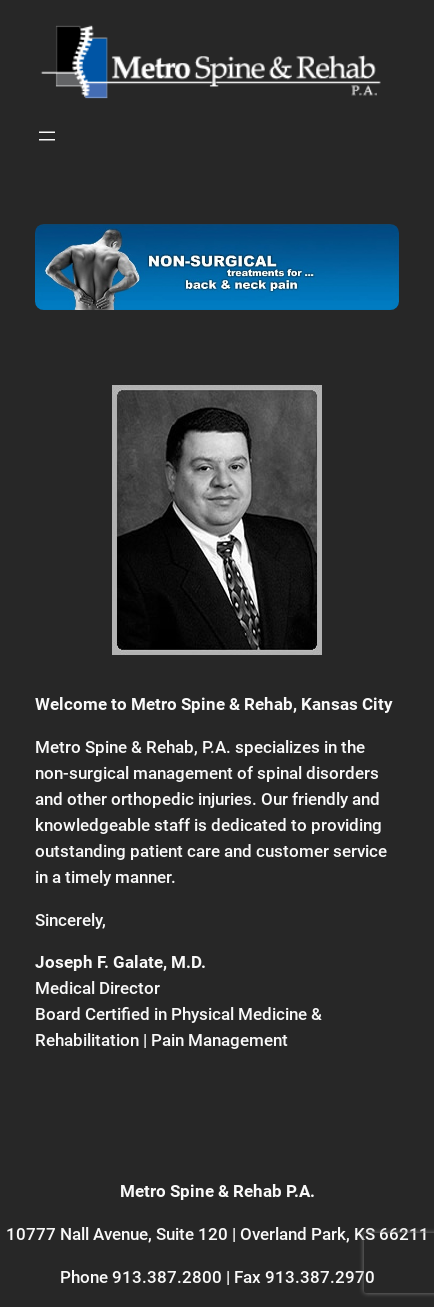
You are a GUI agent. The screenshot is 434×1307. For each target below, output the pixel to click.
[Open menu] (47, 136)
